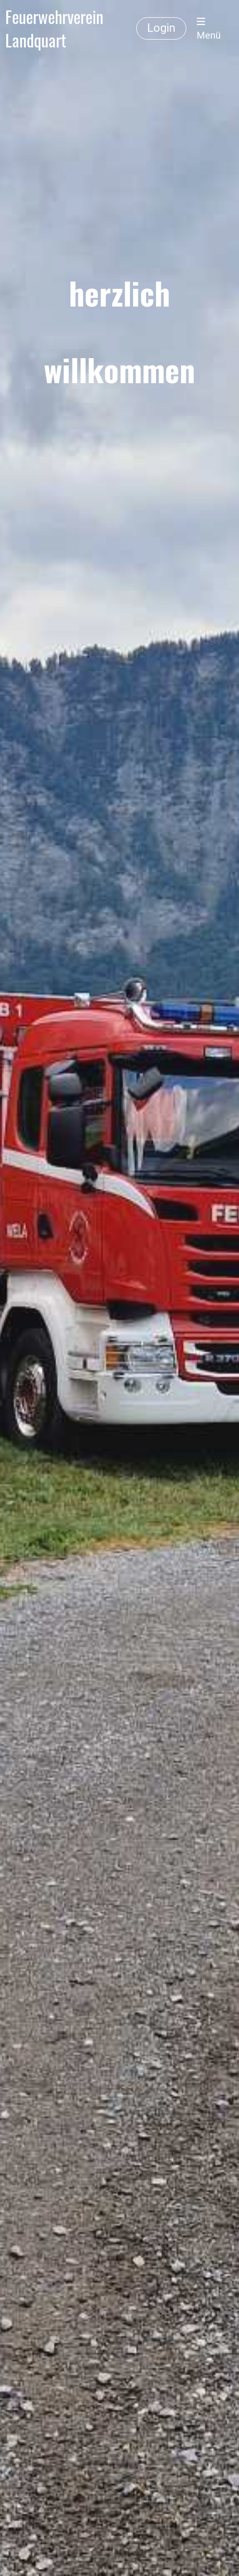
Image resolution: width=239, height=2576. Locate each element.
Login (161, 27)
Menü (209, 29)
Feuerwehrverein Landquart (54, 28)
